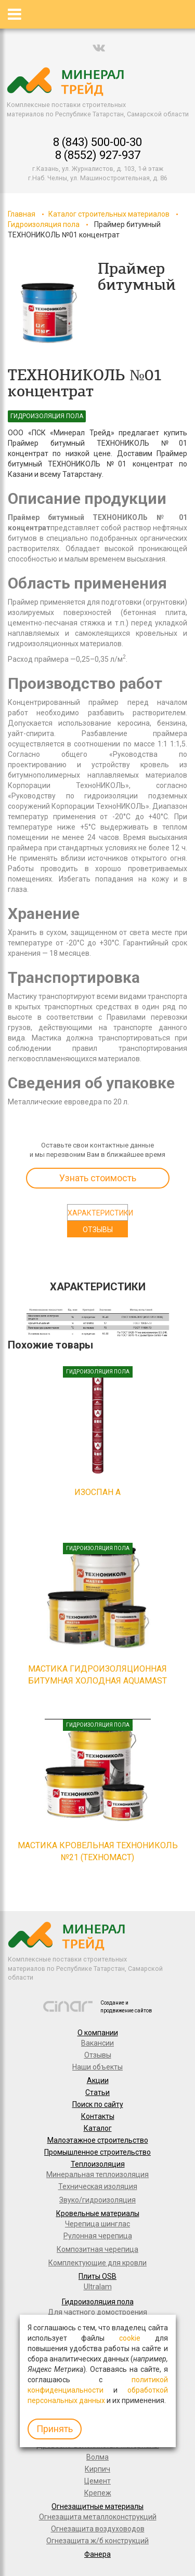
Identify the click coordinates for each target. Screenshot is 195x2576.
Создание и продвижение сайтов (126, 2006)
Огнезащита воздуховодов (98, 2529)
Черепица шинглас (97, 2224)
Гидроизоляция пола (44, 224)
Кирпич (97, 2469)
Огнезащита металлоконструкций (98, 2517)
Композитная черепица (97, 2249)
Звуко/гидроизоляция (97, 2200)
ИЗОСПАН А (97, 1492)
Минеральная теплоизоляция (97, 2174)
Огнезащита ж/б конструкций (97, 2541)
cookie (129, 2338)
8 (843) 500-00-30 (97, 142)
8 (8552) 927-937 (97, 155)
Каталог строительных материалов (109, 214)
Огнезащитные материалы (97, 2506)
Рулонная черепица (97, 2236)
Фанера (97, 2554)
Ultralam (98, 2287)
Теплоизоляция (98, 2164)
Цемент (97, 2481)
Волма (97, 2457)
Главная (21, 214)
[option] (49, 314)
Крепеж (97, 2493)
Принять (54, 2428)
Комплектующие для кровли (97, 2263)
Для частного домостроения (97, 2312)
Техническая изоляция (97, 2186)
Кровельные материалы (97, 2213)
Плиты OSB (97, 2276)
